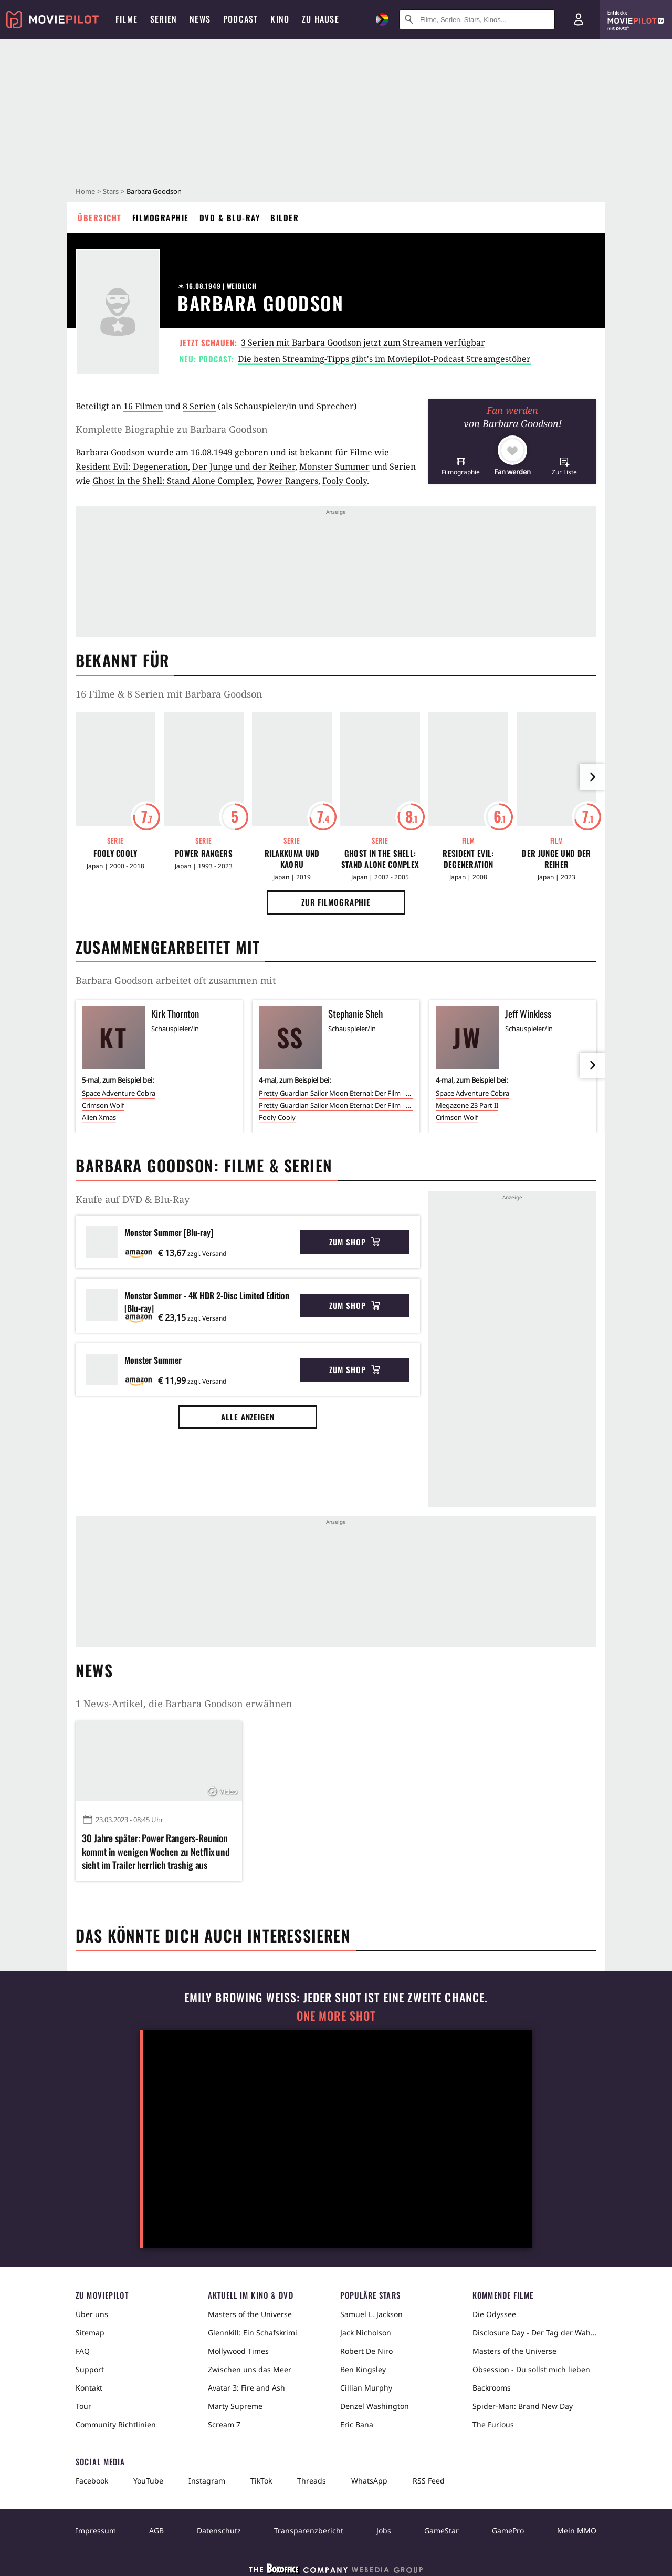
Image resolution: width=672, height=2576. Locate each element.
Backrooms (491, 2388)
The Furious (493, 2424)
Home (85, 191)
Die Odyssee (494, 2314)
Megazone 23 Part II (467, 1105)
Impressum (96, 2531)
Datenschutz (219, 2531)
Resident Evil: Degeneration (132, 466)
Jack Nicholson (365, 2333)
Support (90, 2369)
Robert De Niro (366, 2351)
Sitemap (90, 2333)
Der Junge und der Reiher (243, 466)
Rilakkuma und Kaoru (292, 859)
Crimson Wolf (103, 1105)
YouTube (148, 2481)
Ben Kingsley (363, 2369)
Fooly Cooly (344, 480)
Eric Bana (356, 2424)
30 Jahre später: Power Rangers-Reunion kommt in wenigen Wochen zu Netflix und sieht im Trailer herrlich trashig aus (156, 1851)
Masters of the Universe (250, 2314)
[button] (461, 466)
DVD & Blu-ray (230, 217)
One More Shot (336, 2015)
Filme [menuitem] (127, 19)
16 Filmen (143, 406)
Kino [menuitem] (279, 19)
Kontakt (89, 2388)
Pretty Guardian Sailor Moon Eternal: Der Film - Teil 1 (336, 1093)
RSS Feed (429, 2481)
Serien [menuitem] (163, 19)
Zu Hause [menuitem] (320, 19)
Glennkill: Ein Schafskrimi (252, 2333)
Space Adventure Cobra (118, 1093)
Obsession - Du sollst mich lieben (531, 2369)
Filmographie (160, 217)
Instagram (206, 2481)
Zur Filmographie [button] (336, 902)
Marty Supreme (235, 2406)
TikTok (261, 2481)
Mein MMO (576, 2531)
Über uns (92, 2314)
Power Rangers (287, 480)
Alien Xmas (99, 1117)
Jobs (383, 2531)
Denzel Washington (374, 2406)
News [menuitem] (200, 19)
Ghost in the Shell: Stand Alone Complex (172, 480)
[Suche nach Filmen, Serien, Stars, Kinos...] (477, 19)
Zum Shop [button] (354, 1242)
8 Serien (199, 406)
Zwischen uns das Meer (249, 2369)
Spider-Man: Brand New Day (522, 2406)
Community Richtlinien (116, 2424)
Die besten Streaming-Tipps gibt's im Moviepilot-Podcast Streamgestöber (384, 359)
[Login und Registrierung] (578, 19)
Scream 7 (224, 2424)
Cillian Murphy (366, 2388)
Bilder (284, 217)
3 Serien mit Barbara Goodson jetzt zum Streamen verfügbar (363, 342)
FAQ (83, 2351)
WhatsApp (369, 2481)
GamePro (508, 2531)
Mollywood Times (238, 2351)
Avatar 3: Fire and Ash (246, 2388)
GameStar (441, 2531)
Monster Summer (334, 466)
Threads (311, 2481)
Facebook (92, 2481)
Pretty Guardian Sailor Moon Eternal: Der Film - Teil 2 (336, 1105)
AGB (156, 2531)
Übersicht (100, 217)
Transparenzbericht (308, 2531)
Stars (111, 191)
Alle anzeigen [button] (248, 1416)
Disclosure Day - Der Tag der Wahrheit (534, 2333)
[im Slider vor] (592, 777)
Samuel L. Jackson (371, 2314)
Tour (83, 2406)
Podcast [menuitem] (240, 19)
